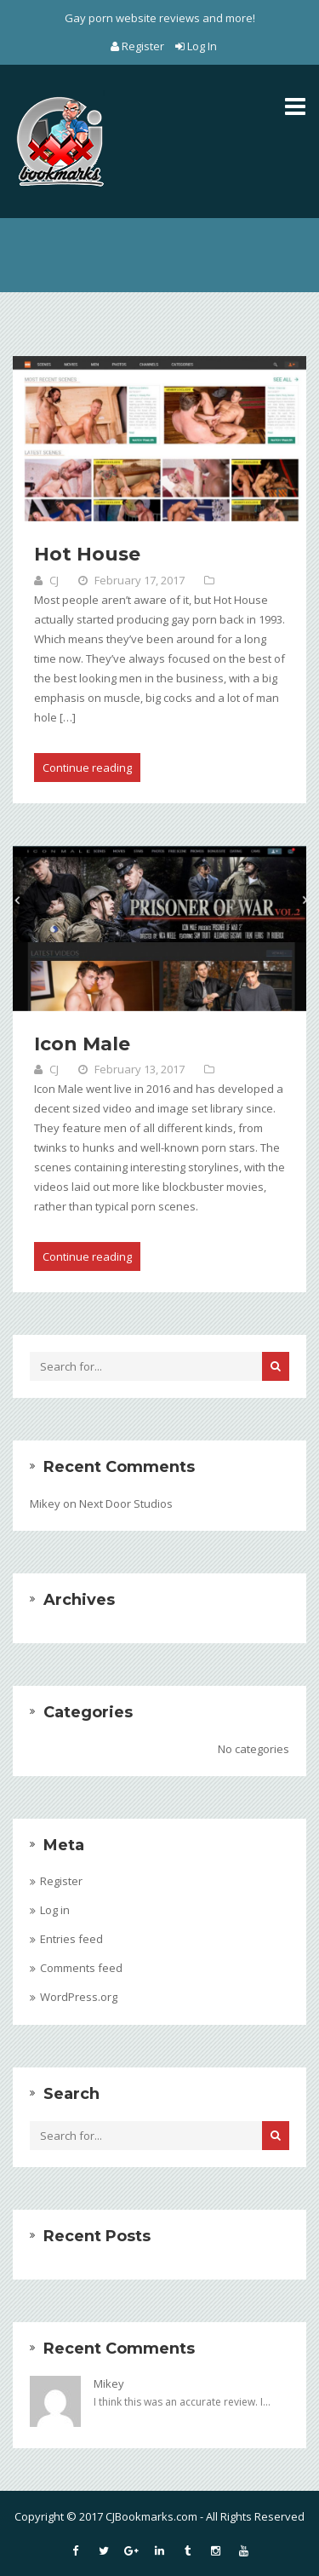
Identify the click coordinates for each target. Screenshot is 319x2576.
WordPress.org (78, 1996)
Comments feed (81, 1967)
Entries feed (71, 1938)
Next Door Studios (126, 1503)
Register (139, 46)
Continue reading (87, 767)
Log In (196, 46)
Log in (55, 1910)
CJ (54, 580)
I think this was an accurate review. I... (182, 2402)
